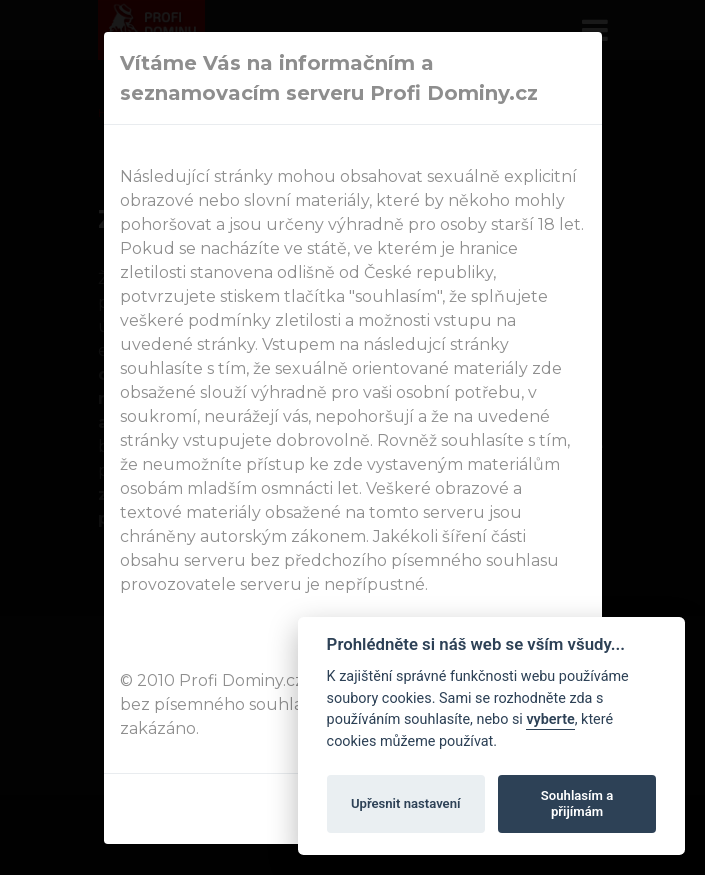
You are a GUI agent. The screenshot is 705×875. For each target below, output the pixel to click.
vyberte (550, 719)
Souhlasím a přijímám (577, 803)
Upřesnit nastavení (406, 803)
